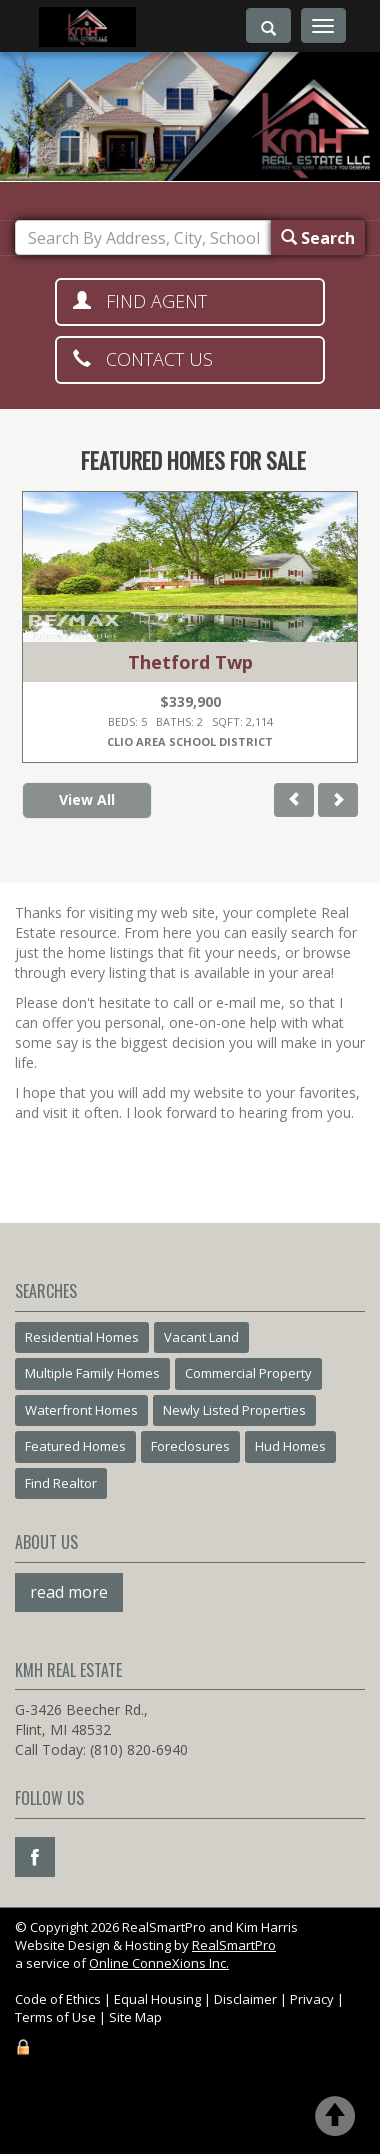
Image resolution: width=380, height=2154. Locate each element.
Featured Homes (75, 1446)
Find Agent (140, 301)
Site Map (135, 2017)
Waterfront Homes (81, 1410)
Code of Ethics (58, 1999)
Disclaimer (245, 1999)
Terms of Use (55, 2017)
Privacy (312, 1999)
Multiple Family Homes (92, 1373)
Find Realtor (61, 1483)
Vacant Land (201, 1337)
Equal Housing (157, 1999)
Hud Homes (290, 1446)
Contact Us (143, 359)
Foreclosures (190, 1446)
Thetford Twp (190, 662)
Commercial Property (248, 1373)
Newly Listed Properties (234, 1410)
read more (69, 1592)
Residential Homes (82, 1337)
